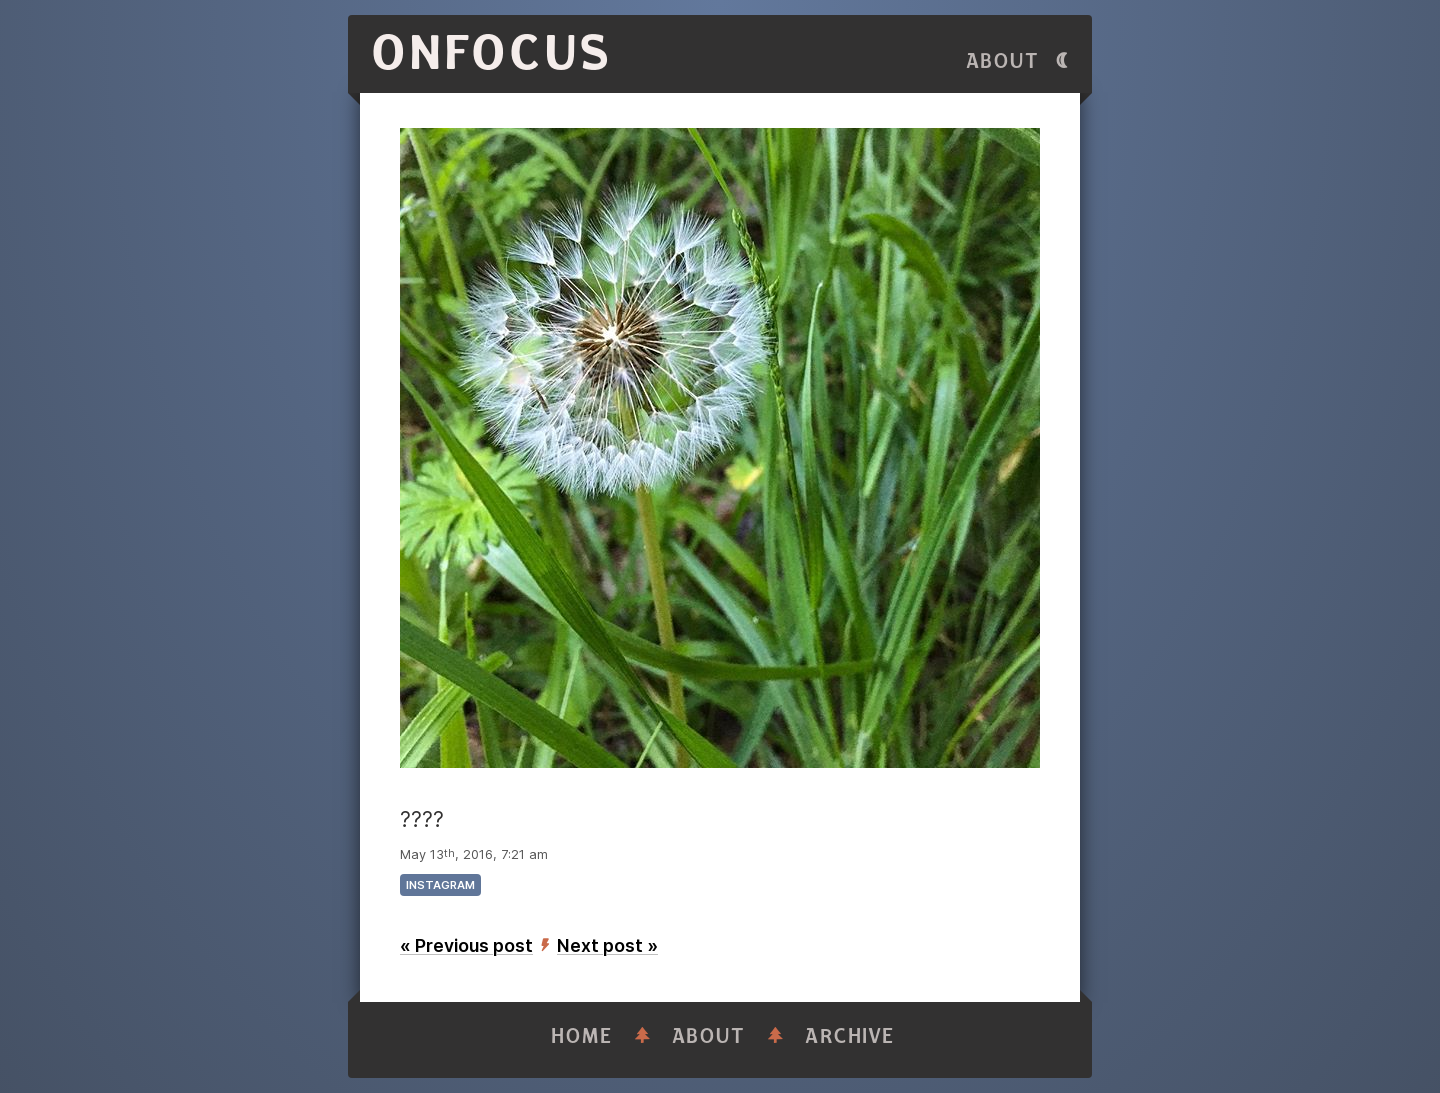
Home (582, 1036)
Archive (850, 1036)
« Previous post (466, 945)
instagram (440, 885)
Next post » (607, 945)
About (1003, 61)
